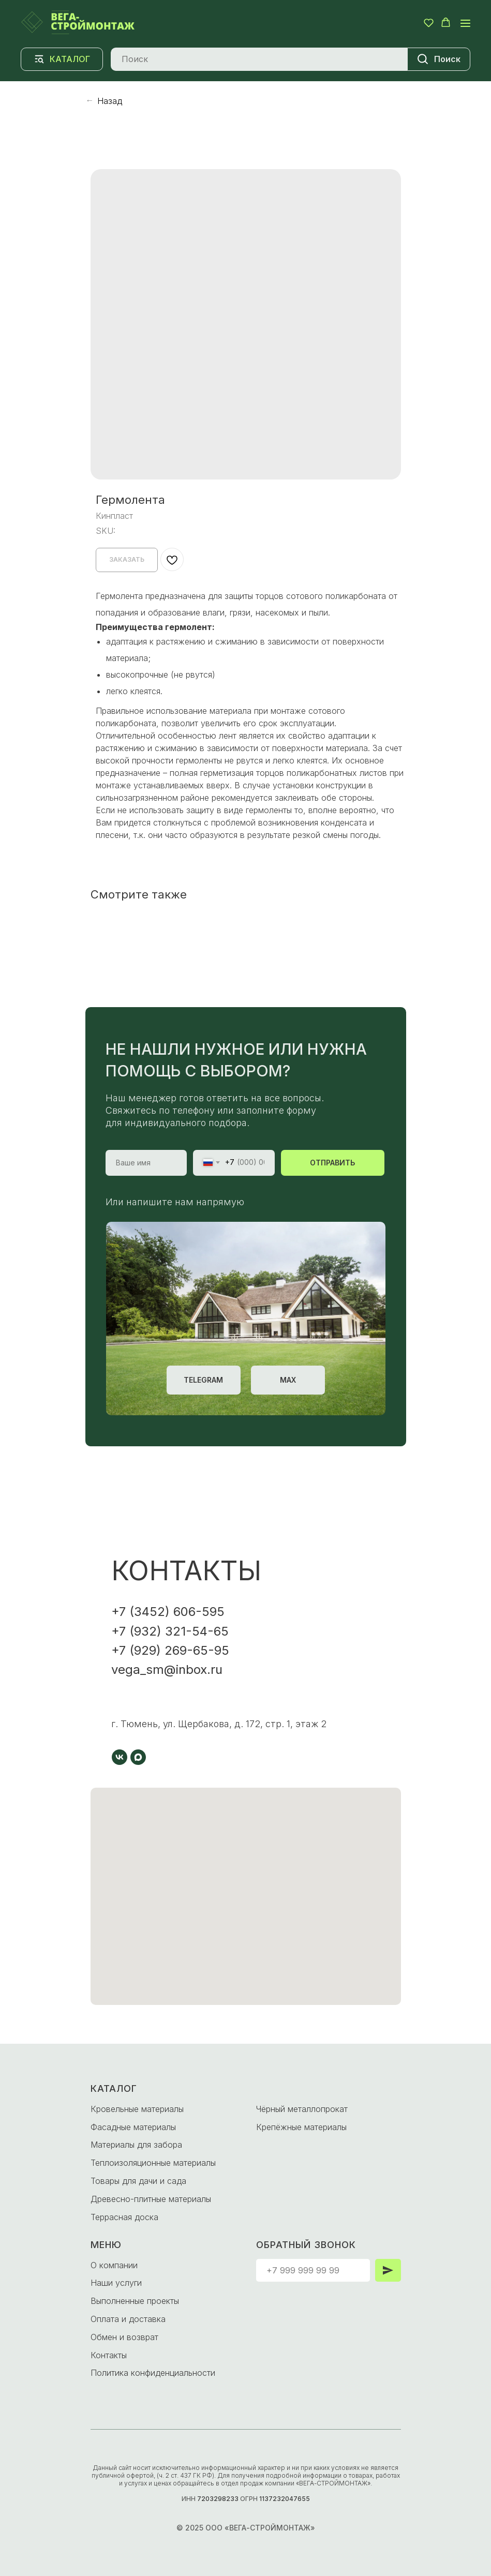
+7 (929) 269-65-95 (170, 1650)
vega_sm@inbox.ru (166, 1669)
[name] (146, 1163)
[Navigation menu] (465, 23)
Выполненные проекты (135, 2301)
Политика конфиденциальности (153, 2373)
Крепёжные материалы (301, 2127)
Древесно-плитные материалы (151, 2199)
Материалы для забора (136, 2144)
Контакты (109, 2355)
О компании (114, 2265)
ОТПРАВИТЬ (332, 1162)
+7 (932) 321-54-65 (170, 1631)
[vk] (119, 1757)
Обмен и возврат (124, 2337)
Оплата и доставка (128, 2319)
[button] (429, 22)
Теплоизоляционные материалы (153, 2163)
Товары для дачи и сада (138, 2181)
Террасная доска (124, 2217)
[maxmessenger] (138, 1757)
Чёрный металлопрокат (302, 2109)
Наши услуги (116, 2283)
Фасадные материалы (133, 2127)
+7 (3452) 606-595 (168, 1611)
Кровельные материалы (137, 2109)
